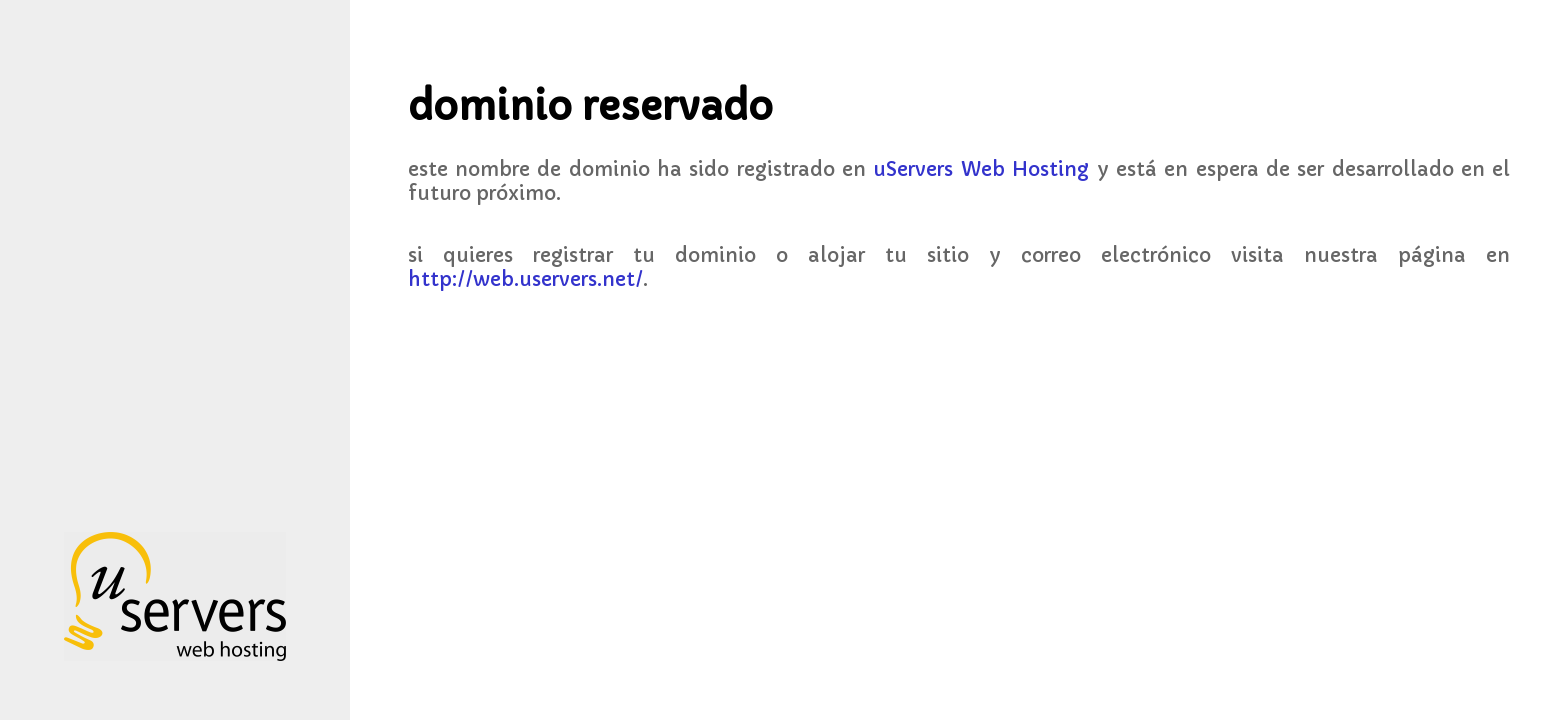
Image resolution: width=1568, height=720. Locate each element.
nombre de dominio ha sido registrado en (772, 169)
